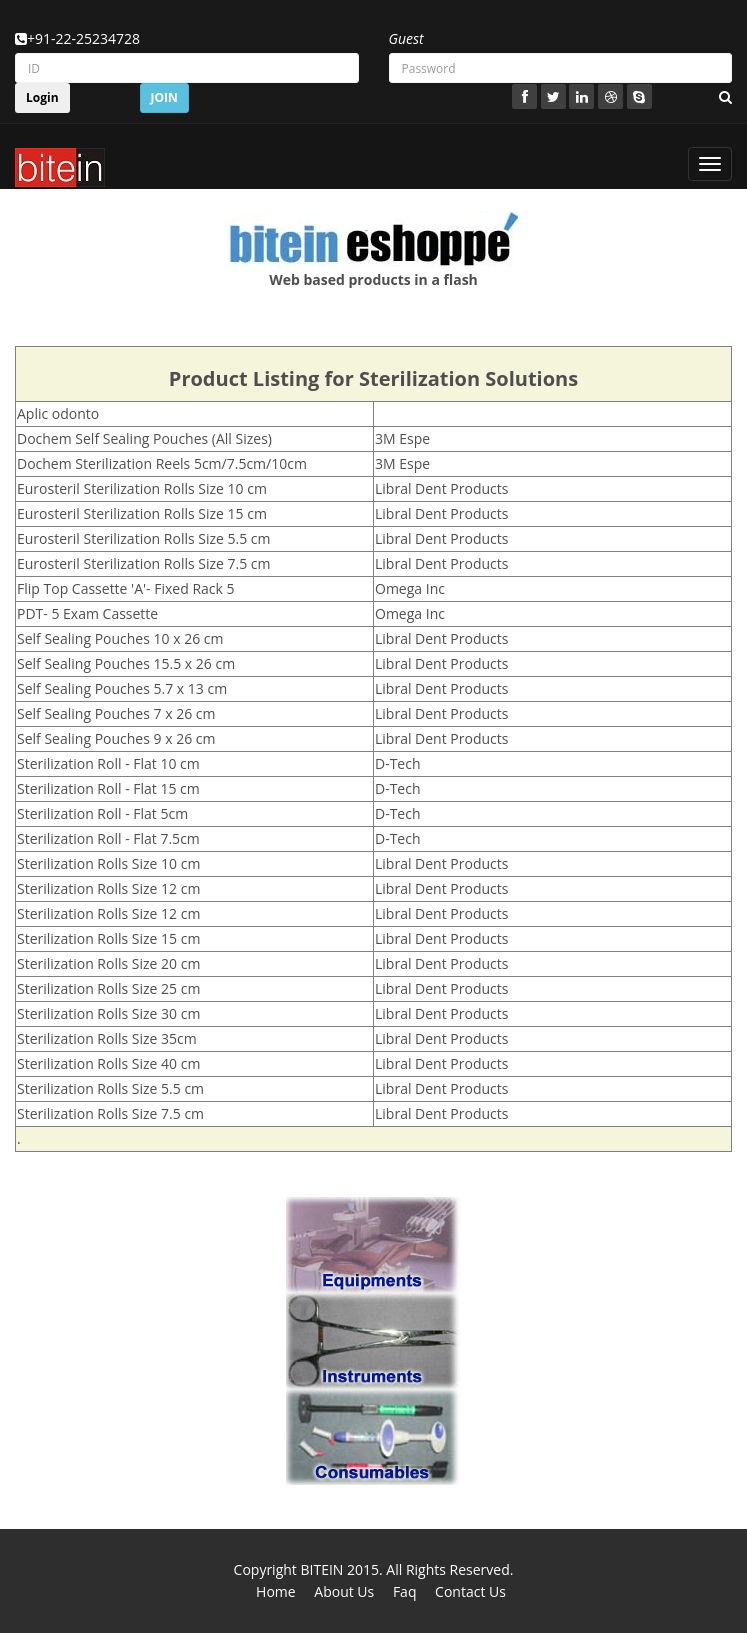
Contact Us (470, 1591)
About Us (344, 1591)
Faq (405, 1591)
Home (276, 1591)
